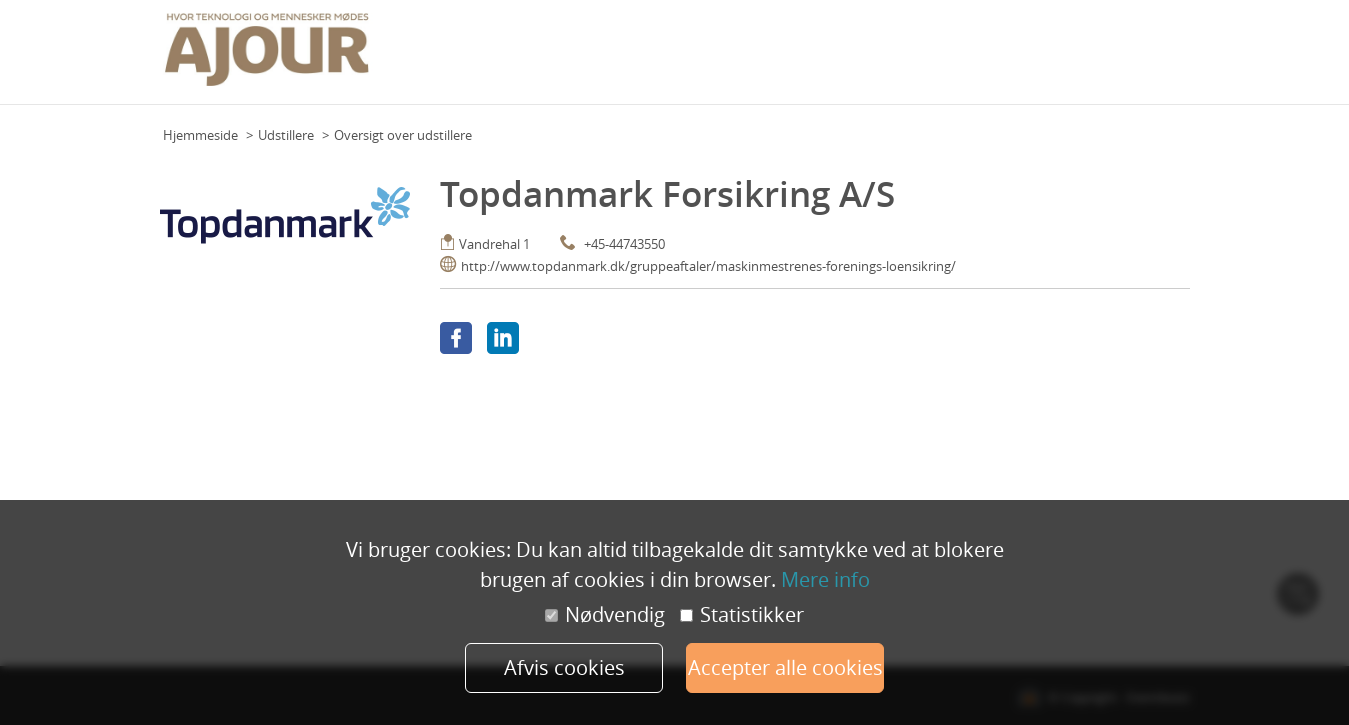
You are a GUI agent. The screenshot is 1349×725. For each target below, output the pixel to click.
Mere (1169, 59)
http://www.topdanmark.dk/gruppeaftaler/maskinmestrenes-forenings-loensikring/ (708, 266)
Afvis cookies (564, 667)
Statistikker (742, 615)
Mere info (825, 579)
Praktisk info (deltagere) (807, 59)
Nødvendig (605, 615)
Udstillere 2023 (1097, 59)
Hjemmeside (200, 135)
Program (695, 59)
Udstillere (286, 135)
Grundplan (624, 59)
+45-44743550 (624, 244)
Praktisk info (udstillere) (966, 59)
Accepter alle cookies (785, 667)
